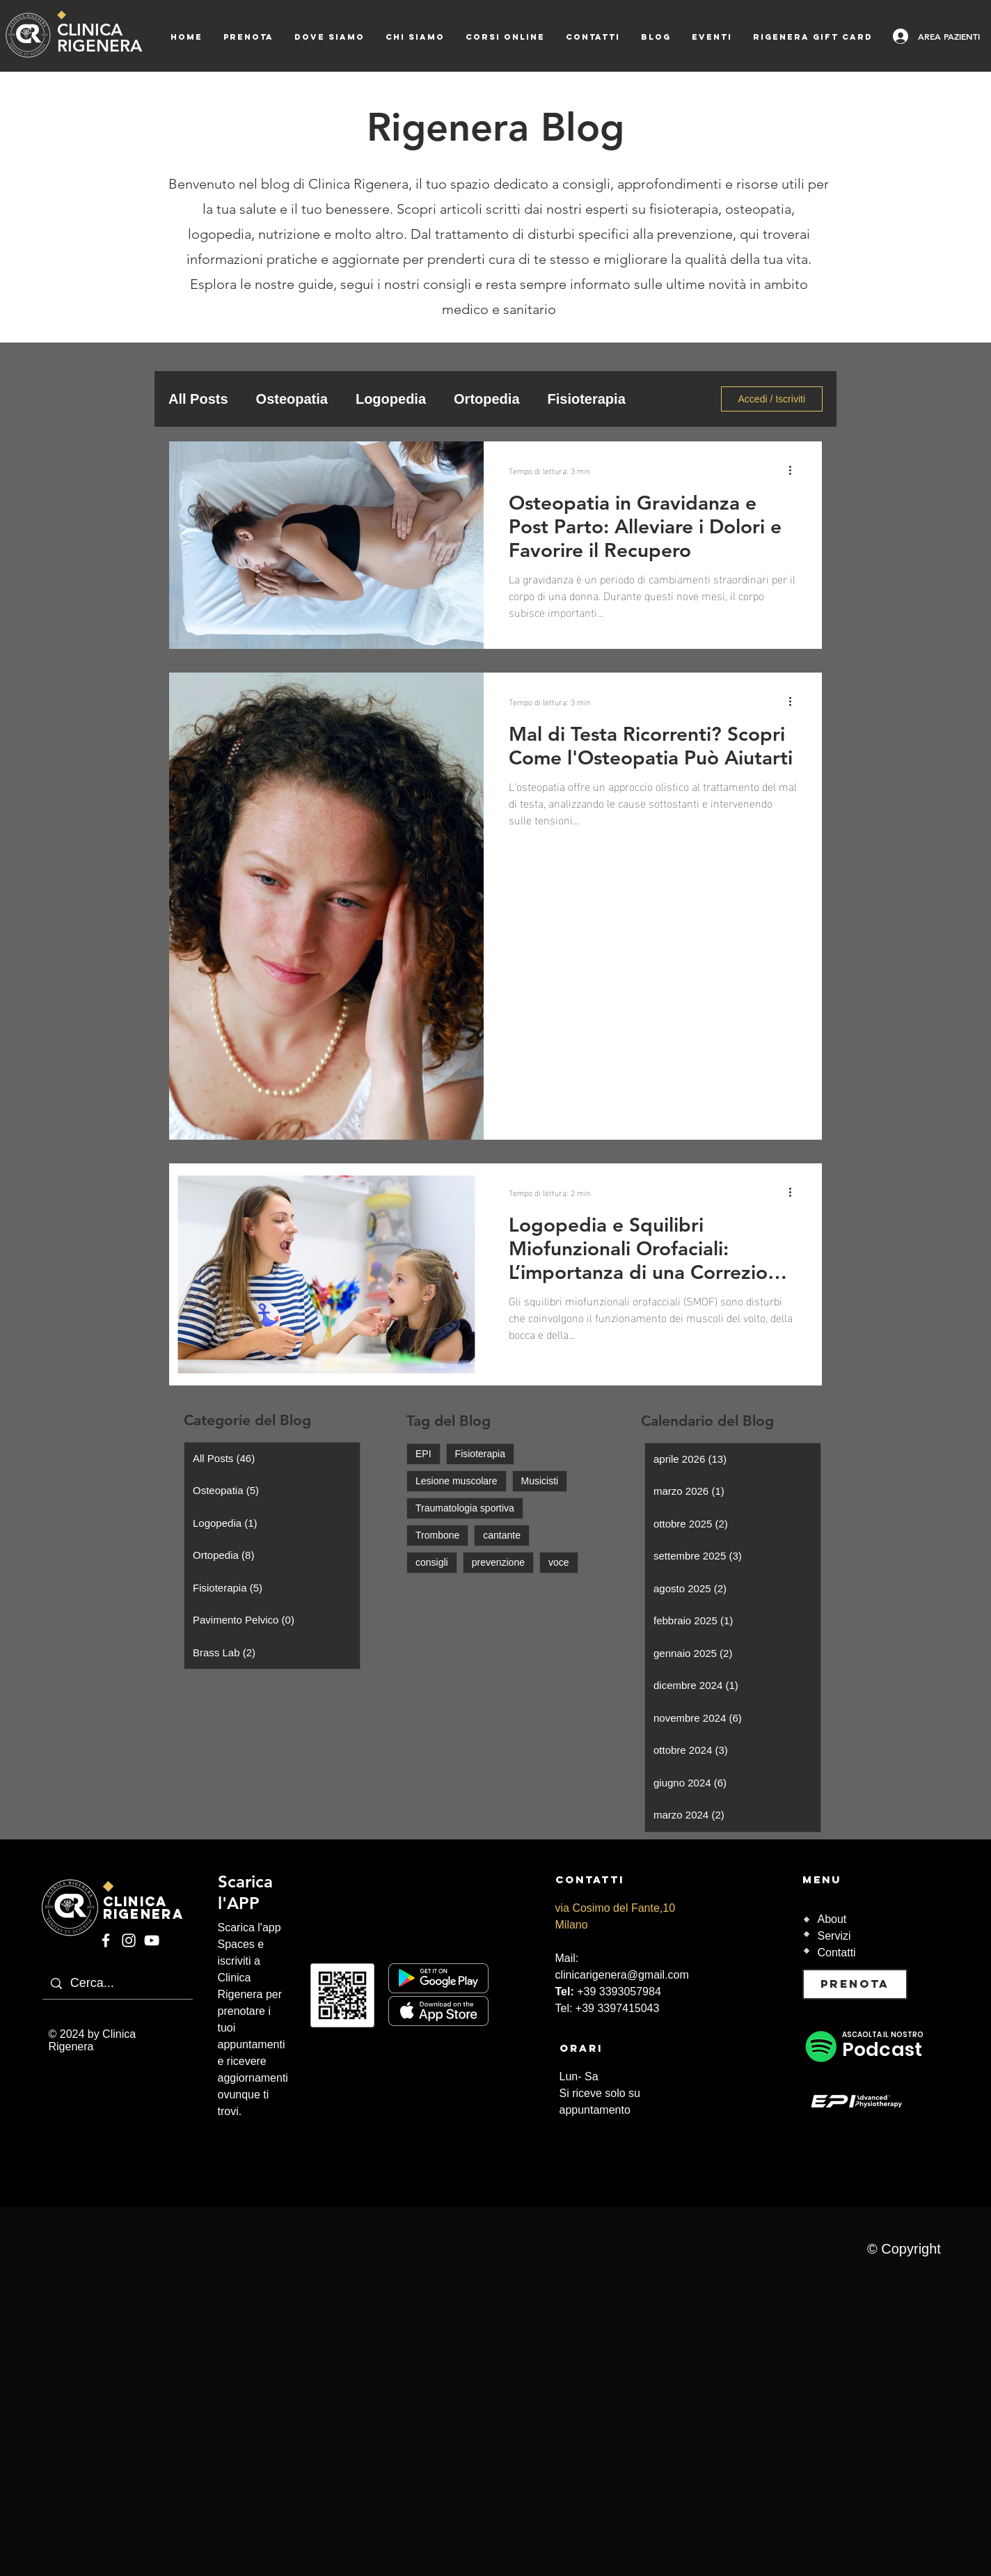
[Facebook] (106, 1940)
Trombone (437, 1535)
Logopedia (391, 399)
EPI (423, 1453)
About (832, 1919)
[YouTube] (152, 1940)
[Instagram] (129, 1940)
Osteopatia (292, 399)
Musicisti (540, 1480)
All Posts (198, 399)
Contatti (837, 1952)
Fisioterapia (587, 399)
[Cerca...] (147, 1983)
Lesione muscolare (456, 1480)
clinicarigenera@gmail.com (622, 1975)
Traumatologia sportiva (464, 1508)
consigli (431, 1562)
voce (558, 1562)
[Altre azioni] (794, 470)
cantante (502, 1535)
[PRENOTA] (854, 1984)
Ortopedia (486, 399)
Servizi (834, 1936)
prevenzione (498, 1562)
